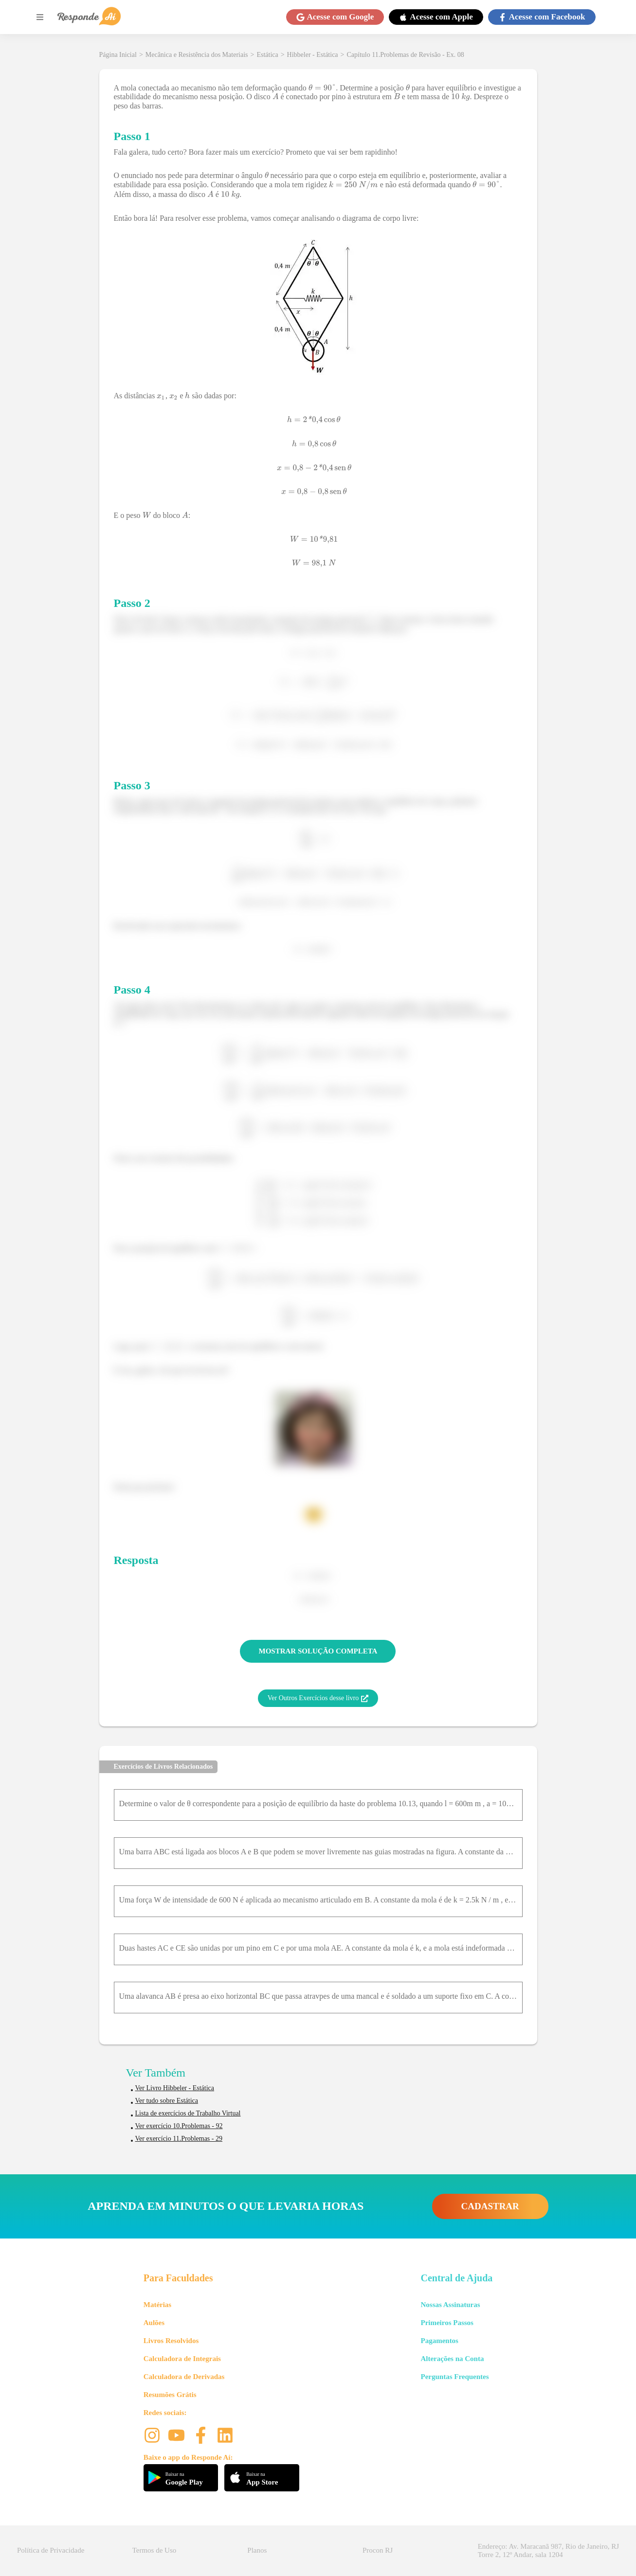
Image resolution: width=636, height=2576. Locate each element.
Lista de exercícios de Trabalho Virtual (188, 2113)
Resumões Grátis (170, 2394)
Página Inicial (118, 54)
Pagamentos (439, 2341)
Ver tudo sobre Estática (166, 2100)
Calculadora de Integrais (182, 2359)
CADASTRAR (490, 2206)
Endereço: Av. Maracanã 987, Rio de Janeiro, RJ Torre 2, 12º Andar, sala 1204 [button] (548, 2550)
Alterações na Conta (452, 2359)
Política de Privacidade (50, 2550)
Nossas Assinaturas (450, 2305)
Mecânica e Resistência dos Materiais (196, 54)
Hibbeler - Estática (312, 54)
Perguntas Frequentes (454, 2377)
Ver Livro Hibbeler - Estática (175, 2088)
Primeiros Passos (446, 2323)
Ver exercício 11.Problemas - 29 (178, 2138)
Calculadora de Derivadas (184, 2377)
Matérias (157, 2305)
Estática (267, 54)
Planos (257, 2550)
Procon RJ (378, 2550)
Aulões (154, 2323)
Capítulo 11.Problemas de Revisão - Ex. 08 (405, 54)
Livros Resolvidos (171, 2341)
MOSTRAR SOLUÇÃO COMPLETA (318, 1651)
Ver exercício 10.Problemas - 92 (179, 2126)
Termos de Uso (154, 2550)
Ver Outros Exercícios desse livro (318, 1698)
